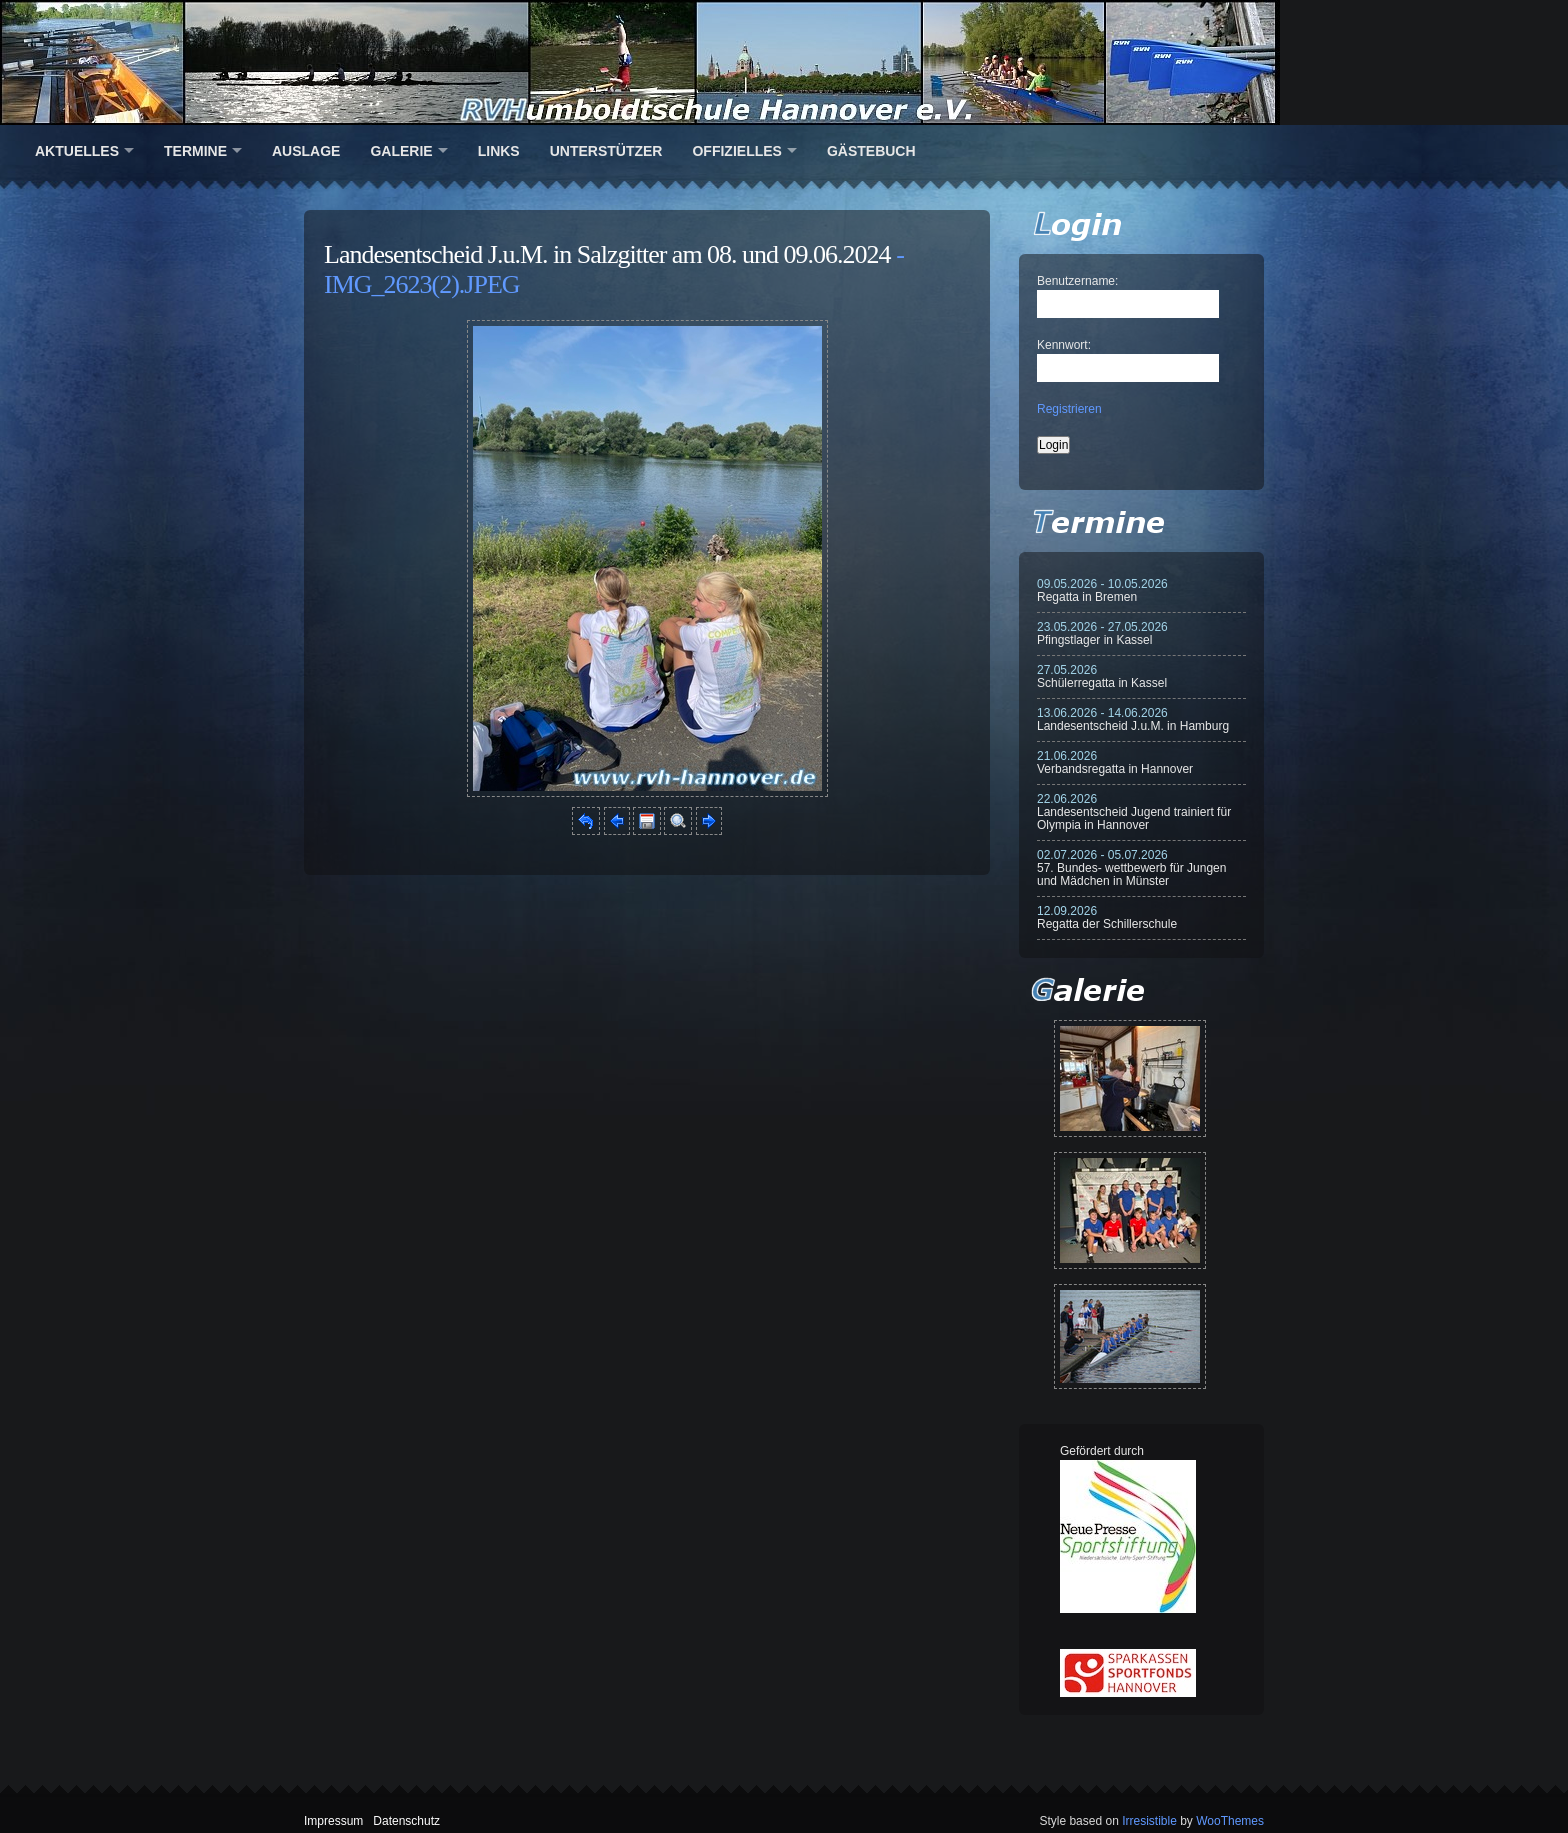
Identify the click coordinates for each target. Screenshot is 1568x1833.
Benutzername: (1077, 281)
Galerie (401, 151)
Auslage (306, 151)
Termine (195, 151)
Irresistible (1149, 1821)
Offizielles (736, 151)
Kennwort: (1064, 345)
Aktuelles (77, 151)
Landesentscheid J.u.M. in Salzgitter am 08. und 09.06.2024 (607, 254)
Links (499, 151)
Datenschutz (406, 1821)
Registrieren (1069, 409)
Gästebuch (871, 151)
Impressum (333, 1821)
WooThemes (1230, 1821)
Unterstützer (606, 151)
